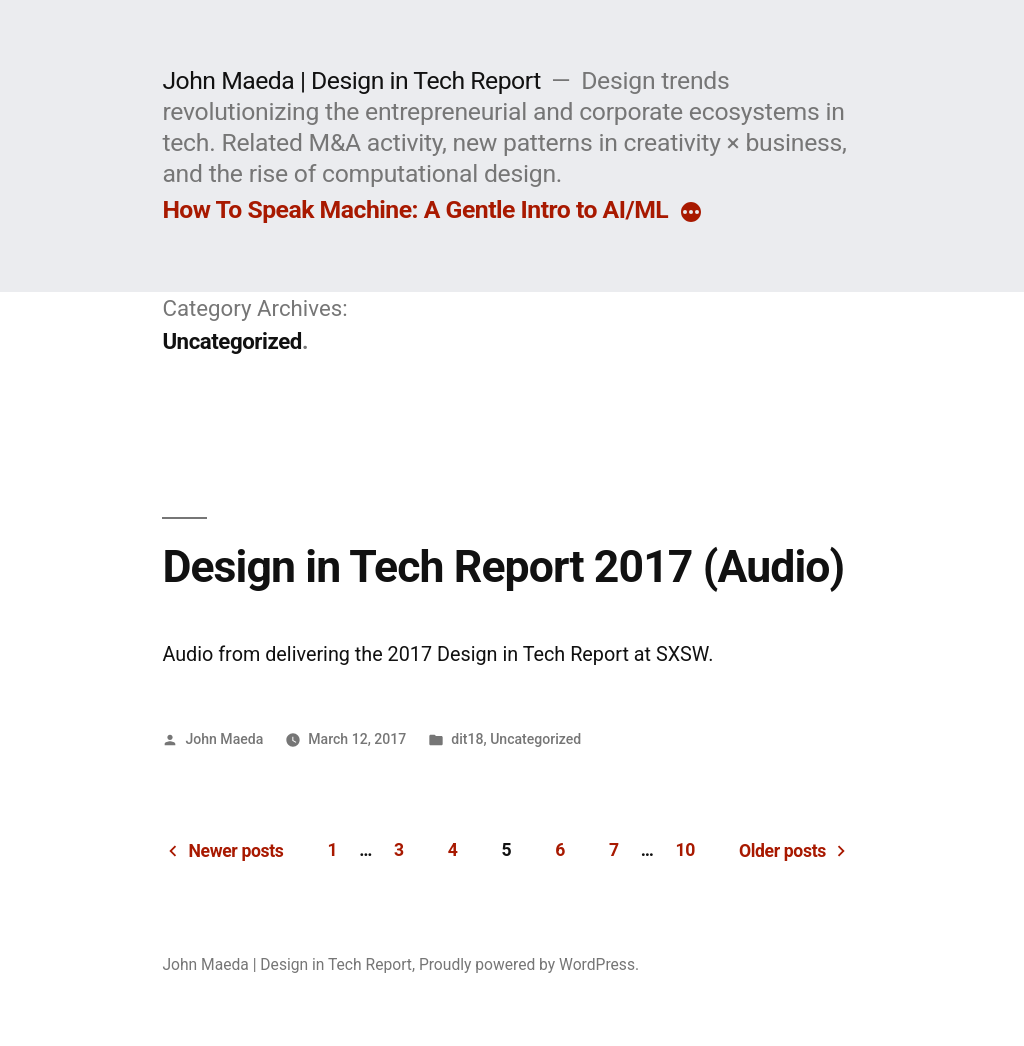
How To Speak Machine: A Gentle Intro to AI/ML (415, 209)
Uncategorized (535, 739)
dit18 (467, 739)
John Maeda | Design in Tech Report (351, 80)
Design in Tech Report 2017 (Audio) (503, 567)
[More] (691, 214)
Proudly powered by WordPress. (529, 964)
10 (684, 850)
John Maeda (224, 739)
